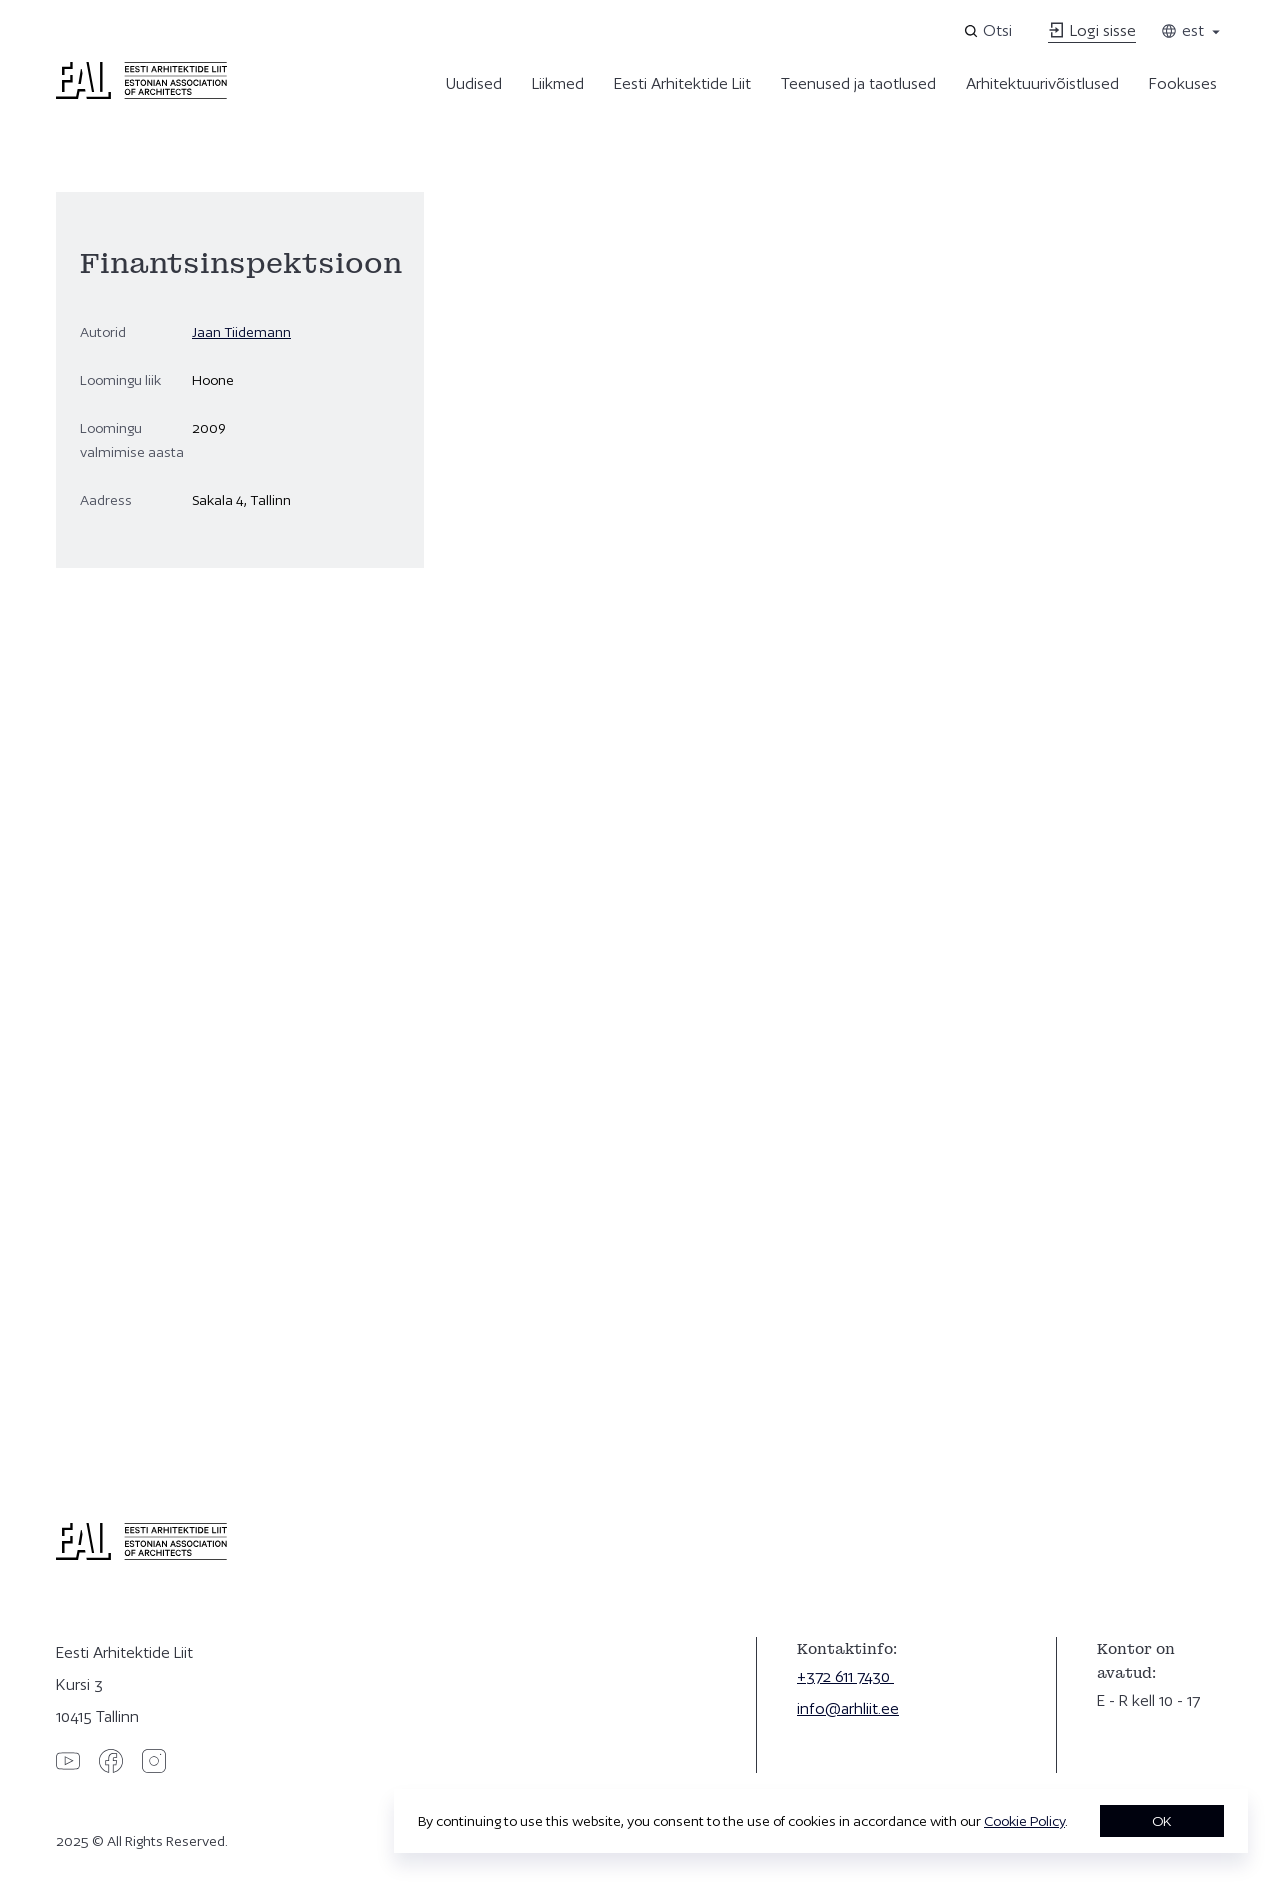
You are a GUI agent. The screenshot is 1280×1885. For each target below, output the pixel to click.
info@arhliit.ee (848, 1708)
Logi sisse (1092, 30)
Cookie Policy (1024, 1821)
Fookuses (1183, 83)
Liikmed (558, 83)
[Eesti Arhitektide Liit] (141, 94)
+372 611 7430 (845, 1676)
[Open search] (989, 31)
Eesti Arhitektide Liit (682, 83)
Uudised (474, 83)
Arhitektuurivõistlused (1042, 83)
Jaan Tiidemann (241, 332)
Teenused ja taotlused (858, 83)
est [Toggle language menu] (1192, 30)
